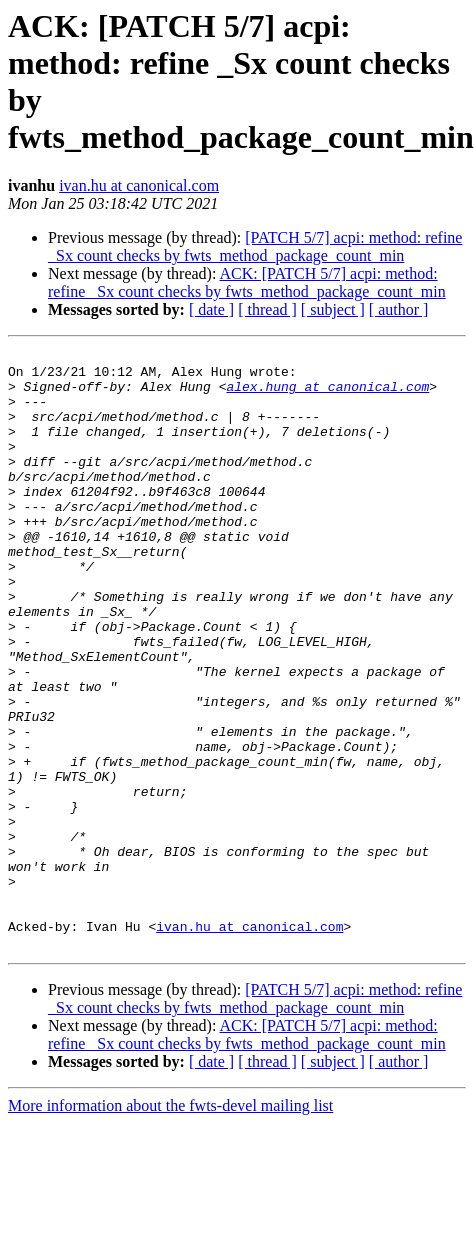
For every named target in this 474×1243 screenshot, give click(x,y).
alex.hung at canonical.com (327, 395)
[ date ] (211, 309)
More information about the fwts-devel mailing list (170, 1225)
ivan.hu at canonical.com (139, 185)
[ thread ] (267, 309)
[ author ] (399, 309)
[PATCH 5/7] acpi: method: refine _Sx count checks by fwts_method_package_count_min (255, 246)
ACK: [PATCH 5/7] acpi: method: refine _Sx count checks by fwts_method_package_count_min (247, 282)
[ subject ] (333, 309)
